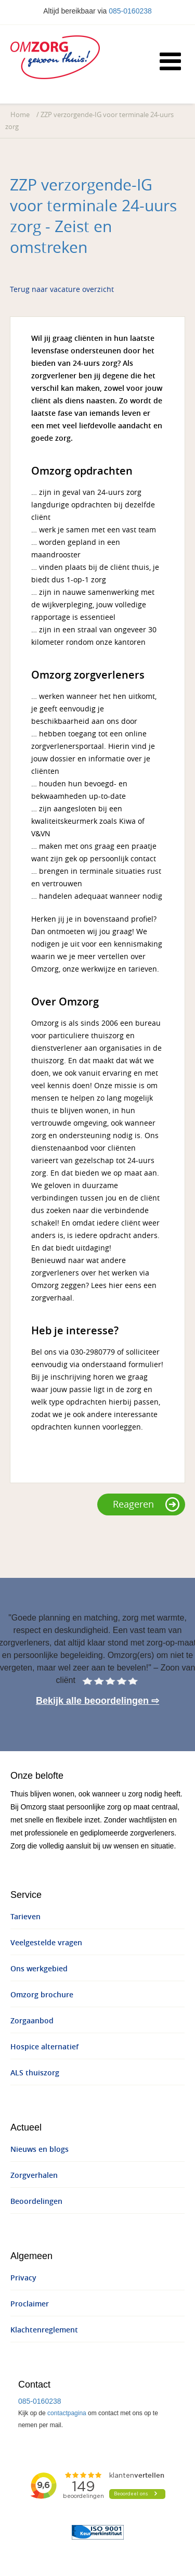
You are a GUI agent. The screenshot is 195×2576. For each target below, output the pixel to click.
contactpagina (66, 2413)
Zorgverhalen (34, 2175)
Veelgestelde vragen (46, 1943)
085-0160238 (130, 11)
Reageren (146, 1504)
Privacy (23, 2278)
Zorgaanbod (32, 2021)
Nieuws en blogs (39, 2149)
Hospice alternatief (44, 2047)
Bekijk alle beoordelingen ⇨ (97, 1700)
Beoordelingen (36, 2201)
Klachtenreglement (44, 2330)
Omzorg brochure (41, 1995)
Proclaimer (29, 2304)
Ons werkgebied (39, 1969)
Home (20, 115)
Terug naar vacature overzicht (62, 289)
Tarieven (25, 1916)
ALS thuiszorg (34, 2073)
